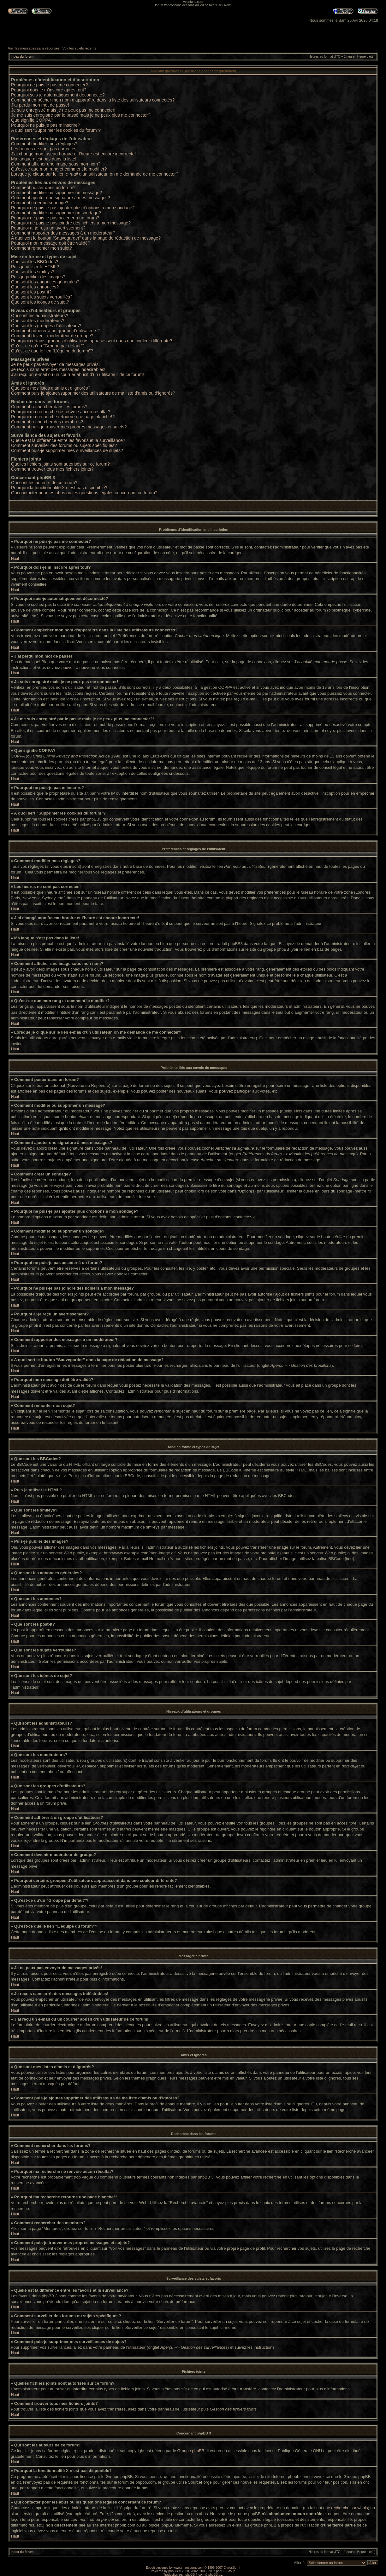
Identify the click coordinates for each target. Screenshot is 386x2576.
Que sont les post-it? (31, 291)
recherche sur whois (349, 2507)
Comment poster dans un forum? (43, 187)
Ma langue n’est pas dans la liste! (43, 158)
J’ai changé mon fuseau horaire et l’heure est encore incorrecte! (73, 153)
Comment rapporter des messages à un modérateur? (63, 232)
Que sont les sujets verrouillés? (42, 296)
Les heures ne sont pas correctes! (44, 148)
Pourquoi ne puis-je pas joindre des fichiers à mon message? (71, 222)
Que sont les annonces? (35, 286)
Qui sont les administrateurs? (39, 315)
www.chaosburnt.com (189, 2567)
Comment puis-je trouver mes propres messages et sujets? (69, 426)
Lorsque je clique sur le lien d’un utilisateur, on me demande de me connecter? (94, 174)
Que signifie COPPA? (32, 120)
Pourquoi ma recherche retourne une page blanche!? (63, 416)
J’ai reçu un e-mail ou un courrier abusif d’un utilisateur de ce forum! (77, 374)
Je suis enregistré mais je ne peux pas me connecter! (63, 110)
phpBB (173, 2571)
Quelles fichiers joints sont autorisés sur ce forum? (60, 464)
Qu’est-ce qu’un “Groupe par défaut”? (48, 345)
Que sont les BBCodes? (34, 261)
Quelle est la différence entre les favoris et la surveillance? (68, 440)
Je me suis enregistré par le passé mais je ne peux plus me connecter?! (81, 115)
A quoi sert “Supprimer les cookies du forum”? (56, 130)
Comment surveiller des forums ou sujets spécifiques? (64, 445)
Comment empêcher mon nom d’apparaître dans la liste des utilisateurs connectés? (93, 99)
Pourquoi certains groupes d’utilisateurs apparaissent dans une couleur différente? (91, 340)
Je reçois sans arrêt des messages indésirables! (58, 369)
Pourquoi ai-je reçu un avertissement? (48, 227)
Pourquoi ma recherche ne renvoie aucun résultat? (60, 411)
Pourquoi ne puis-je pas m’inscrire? (45, 125)
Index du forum (22, 56)
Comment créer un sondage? (39, 202)
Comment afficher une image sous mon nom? (55, 163)
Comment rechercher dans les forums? (49, 406)
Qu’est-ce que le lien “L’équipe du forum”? (52, 350)
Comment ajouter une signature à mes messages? (60, 197)
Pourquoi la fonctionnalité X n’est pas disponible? (59, 487)
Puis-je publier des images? (38, 276)
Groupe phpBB (191, 2450)
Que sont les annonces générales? (45, 281)
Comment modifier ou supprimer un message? (56, 192)
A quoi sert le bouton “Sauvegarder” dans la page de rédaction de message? (86, 238)
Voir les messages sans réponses (34, 48)
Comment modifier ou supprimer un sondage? (56, 212)
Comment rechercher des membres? (47, 421)
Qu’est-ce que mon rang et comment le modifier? (59, 168)
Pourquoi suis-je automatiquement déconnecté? (58, 94)
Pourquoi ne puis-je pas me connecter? (49, 84)
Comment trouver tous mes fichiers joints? (52, 469)
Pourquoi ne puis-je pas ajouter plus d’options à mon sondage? (73, 207)
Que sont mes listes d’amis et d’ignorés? (50, 388)
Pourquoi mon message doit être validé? (50, 243)
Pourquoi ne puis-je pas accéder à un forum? (55, 217)
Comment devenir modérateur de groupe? (52, 335)
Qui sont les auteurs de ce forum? (44, 482)
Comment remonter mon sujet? (41, 248)
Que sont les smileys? (32, 271)
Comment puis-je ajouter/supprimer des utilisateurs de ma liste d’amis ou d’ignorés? (93, 393)
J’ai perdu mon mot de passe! (40, 104)
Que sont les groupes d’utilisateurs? (46, 325)
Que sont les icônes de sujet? (40, 302)
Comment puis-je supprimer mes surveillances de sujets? (67, 450)
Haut (15, 558)
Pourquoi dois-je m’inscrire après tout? (48, 89)
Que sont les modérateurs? (37, 320)
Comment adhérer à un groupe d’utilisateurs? (55, 330)
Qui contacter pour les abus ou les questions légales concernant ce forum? (84, 492)
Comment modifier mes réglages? (44, 143)
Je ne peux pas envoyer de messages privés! (55, 364)
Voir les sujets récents (79, 48)
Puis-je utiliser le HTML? (35, 266)
